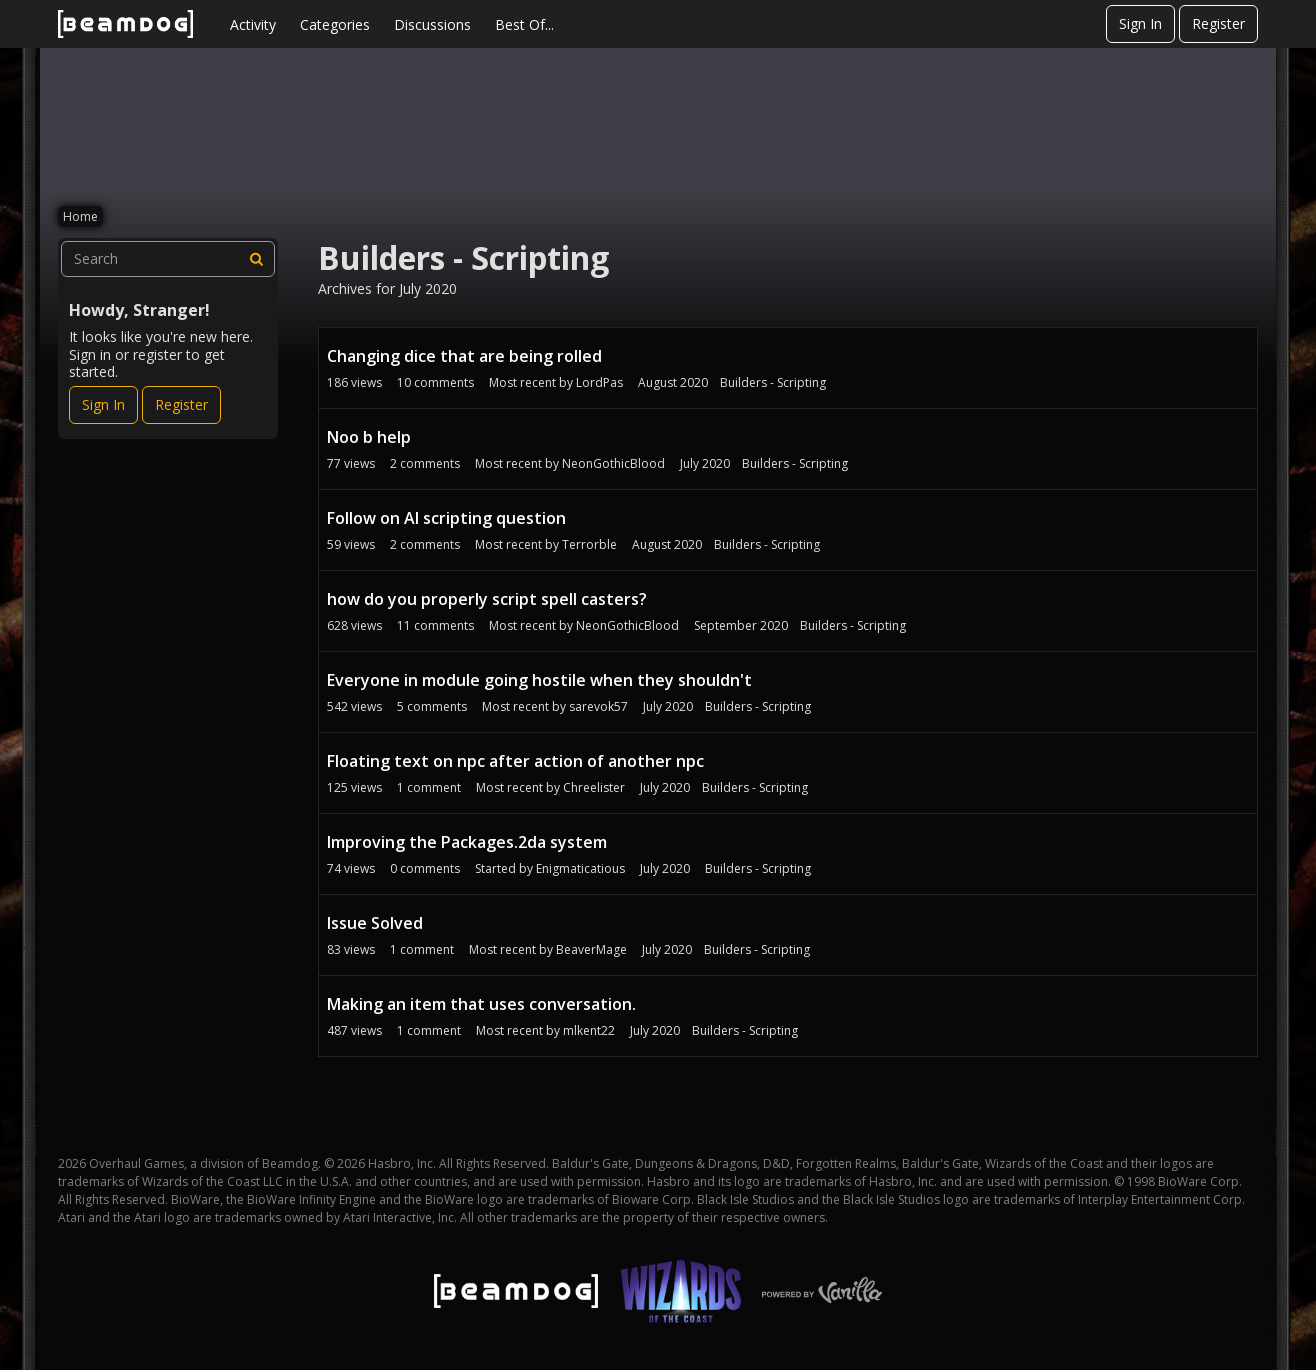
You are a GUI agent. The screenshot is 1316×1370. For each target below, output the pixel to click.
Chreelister (594, 787)
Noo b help (369, 437)
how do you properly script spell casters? (487, 599)
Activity (253, 24)
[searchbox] (168, 259)
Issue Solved (375, 923)
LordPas (599, 382)
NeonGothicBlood (613, 463)
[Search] (257, 259)
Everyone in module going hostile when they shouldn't (539, 680)
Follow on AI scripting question (446, 518)
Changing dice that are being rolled (464, 356)
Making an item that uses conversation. (481, 1004)
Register (1218, 23)
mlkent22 (589, 1030)
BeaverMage (591, 949)
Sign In (1140, 23)
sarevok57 (598, 706)
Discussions (432, 24)
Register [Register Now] (181, 404)
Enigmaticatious (580, 868)
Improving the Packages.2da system (467, 842)
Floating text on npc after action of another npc (515, 761)
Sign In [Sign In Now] (103, 404)
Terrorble (589, 544)
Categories (335, 24)
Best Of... (524, 24)
